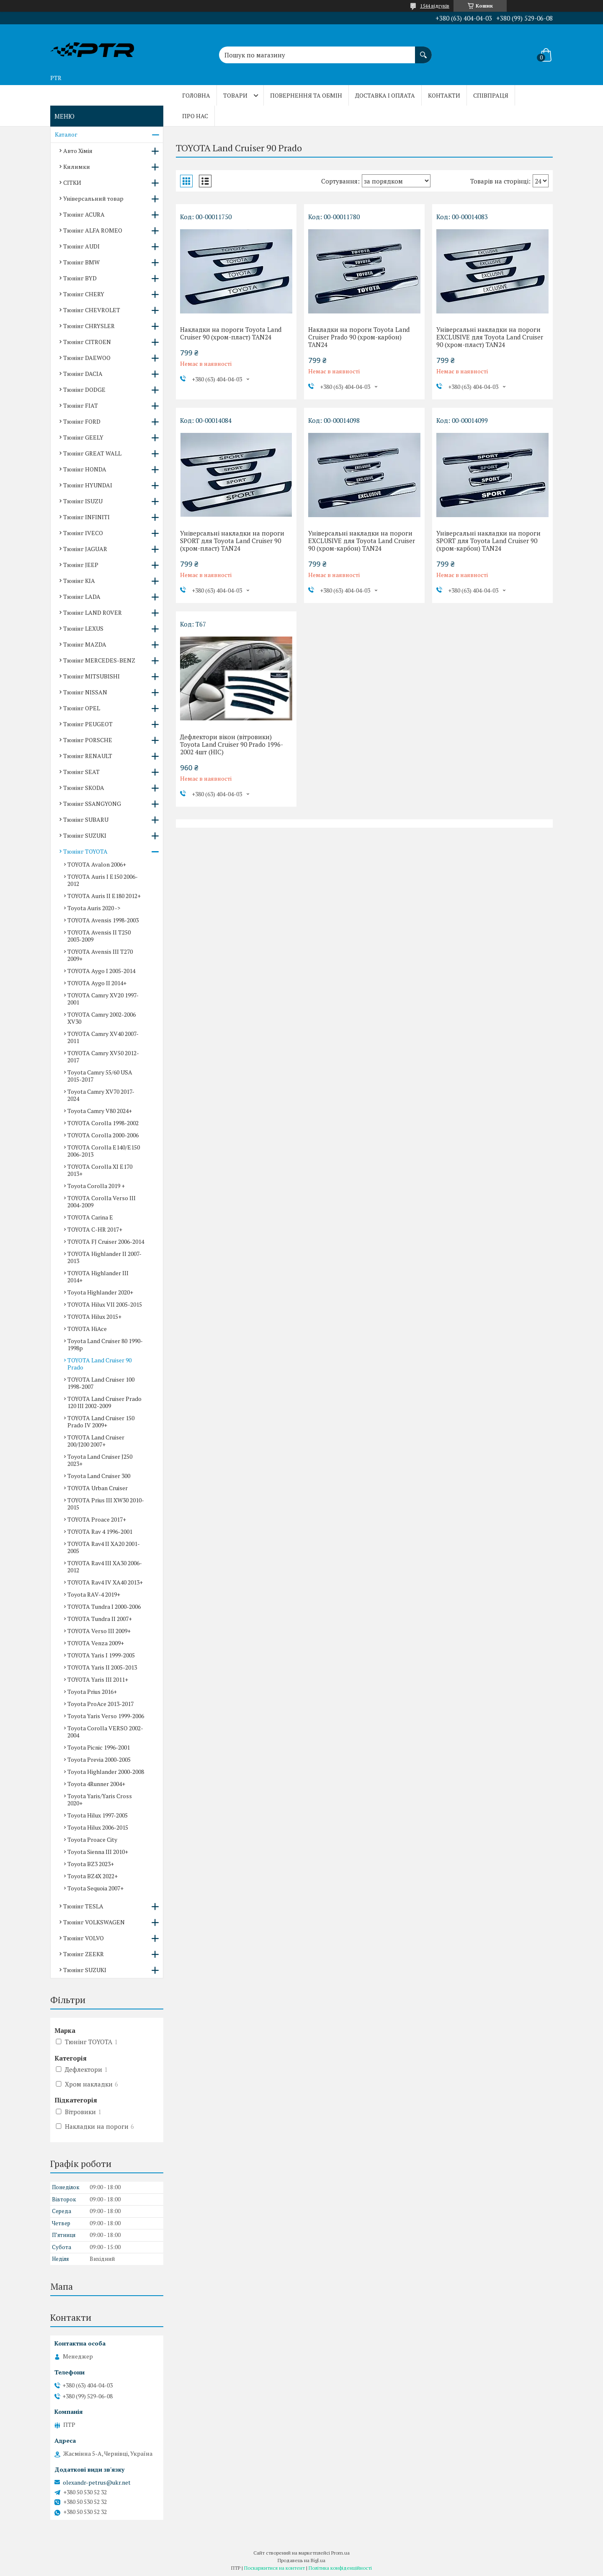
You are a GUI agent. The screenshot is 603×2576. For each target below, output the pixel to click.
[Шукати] (423, 50)
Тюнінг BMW (81, 262)
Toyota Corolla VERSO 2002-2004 (105, 1731)
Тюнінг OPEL (81, 708)
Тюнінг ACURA (84, 214)
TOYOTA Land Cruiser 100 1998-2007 (100, 1382)
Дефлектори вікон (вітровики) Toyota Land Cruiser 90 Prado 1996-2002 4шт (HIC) (231, 744)
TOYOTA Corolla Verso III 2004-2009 (101, 1201)
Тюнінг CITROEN (87, 342)
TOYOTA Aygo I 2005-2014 (101, 971)
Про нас (195, 116)
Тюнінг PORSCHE (87, 740)
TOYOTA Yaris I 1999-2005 (101, 1655)
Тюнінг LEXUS (83, 628)
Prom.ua (340, 2553)
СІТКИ (72, 182)
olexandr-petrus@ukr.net (97, 2482)
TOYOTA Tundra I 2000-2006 (104, 1606)
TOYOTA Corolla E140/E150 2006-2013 (103, 1150)
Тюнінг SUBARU (85, 819)
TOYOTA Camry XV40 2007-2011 (103, 1037)
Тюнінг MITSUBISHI (91, 676)
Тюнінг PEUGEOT (88, 724)
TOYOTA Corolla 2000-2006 (103, 1135)
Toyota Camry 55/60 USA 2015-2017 (99, 1075)
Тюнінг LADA (81, 597)
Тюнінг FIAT (80, 405)
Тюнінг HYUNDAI (87, 485)
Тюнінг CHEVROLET (91, 310)
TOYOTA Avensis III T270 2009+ (100, 955)
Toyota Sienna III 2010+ (97, 1852)
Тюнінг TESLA (83, 1906)
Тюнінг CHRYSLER (89, 326)
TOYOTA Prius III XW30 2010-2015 (105, 1503)
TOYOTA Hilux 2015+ (94, 1316)
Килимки (76, 167)
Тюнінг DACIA (83, 374)
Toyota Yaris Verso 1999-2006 (105, 1716)
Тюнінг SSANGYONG (92, 804)
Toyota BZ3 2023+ (90, 1864)
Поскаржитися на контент (274, 2568)
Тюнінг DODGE (84, 390)
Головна (196, 95)
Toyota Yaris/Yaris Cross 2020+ (99, 1799)
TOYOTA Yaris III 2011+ (97, 1679)
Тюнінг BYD (80, 278)
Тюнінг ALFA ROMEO (92, 230)
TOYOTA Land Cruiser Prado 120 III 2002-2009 (104, 1402)
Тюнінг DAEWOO (87, 358)
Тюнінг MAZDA (84, 644)
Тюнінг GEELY (83, 437)
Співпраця (490, 95)
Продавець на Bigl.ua (301, 2560)
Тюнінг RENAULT (87, 756)
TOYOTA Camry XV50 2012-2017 (103, 1056)
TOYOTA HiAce (87, 1329)
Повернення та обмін (306, 95)
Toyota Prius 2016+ (92, 1692)
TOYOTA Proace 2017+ (96, 1519)
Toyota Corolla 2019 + (96, 1186)
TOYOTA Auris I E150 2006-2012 (102, 880)
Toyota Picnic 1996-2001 (98, 1747)
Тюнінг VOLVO (83, 1938)
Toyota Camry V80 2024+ (99, 1111)
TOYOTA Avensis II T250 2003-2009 (99, 935)
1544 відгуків (434, 6)
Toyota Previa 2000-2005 (99, 1759)
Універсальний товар (93, 198)
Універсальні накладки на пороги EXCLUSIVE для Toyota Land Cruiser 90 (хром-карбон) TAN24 (361, 540)
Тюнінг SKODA (83, 788)
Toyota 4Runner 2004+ (96, 1784)
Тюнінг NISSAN (85, 692)
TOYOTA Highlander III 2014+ (98, 1276)
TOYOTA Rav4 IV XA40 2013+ (105, 1582)
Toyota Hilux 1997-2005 (97, 1815)
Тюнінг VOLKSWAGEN (94, 1922)
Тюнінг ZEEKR (83, 1954)
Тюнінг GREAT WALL (92, 453)
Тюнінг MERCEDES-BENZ (99, 660)
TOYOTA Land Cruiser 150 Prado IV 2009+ (100, 1421)
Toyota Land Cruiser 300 (98, 1476)
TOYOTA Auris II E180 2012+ (104, 896)
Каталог (66, 134)
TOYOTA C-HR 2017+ (94, 1229)
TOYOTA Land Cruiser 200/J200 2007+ (95, 1440)
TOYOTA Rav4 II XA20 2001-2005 (103, 1547)
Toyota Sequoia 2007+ (95, 1888)
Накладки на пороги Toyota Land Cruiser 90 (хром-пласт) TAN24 (230, 333)
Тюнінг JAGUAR (85, 549)
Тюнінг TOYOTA (85, 851)
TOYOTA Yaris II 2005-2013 (102, 1667)
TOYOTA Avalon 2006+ (96, 864)
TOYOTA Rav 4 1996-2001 (99, 1531)
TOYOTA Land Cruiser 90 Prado (99, 1363)
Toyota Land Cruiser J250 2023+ (99, 1460)
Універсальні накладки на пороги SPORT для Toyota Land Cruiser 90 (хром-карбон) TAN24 (488, 540)
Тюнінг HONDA (84, 469)
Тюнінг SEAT (81, 772)
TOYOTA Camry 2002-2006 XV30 (101, 1017)
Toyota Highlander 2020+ (100, 1292)
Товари (235, 95)
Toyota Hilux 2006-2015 (97, 1827)
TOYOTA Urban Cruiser (97, 1488)
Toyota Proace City (92, 1839)
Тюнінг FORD (81, 421)
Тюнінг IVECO (83, 533)
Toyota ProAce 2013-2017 (100, 1704)
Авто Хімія (78, 151)
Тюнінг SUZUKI (84, 835)
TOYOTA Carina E (90, 1217)
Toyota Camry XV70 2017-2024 (100, 1095)
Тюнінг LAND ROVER (92, 612)
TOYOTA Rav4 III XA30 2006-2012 (104, 1566)
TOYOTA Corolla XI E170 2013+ (99, 1170)
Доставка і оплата (385, 95)
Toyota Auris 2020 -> (93, 908)
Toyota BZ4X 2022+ (92, 1876)
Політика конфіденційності (340, 2568)
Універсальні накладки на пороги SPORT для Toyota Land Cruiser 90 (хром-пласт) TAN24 (232, 540)
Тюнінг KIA (79, 581)
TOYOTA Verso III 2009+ (99, 1631)
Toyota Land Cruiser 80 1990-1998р (105, 1344)
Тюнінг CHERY (83, 294)
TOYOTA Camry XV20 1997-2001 (103, 998)
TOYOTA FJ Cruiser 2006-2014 (105, 1241)
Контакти (444, 95)
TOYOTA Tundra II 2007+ (99, 1619)
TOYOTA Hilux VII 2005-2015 (104, 1304)
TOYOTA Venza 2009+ (95, 1643)
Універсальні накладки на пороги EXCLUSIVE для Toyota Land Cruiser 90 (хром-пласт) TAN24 (489, 337)
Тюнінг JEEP (80, 565)
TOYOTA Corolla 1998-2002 (103, 1123)
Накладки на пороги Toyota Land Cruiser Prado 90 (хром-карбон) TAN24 (359, 337)
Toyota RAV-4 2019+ (93, 1594)
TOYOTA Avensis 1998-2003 (103, 920)
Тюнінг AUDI (81, 246)
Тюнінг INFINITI (86, 517)
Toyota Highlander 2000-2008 (105, 1772)
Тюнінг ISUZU (83, 501)
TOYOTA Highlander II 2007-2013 (104, 1257)
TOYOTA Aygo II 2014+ (96, 983)
